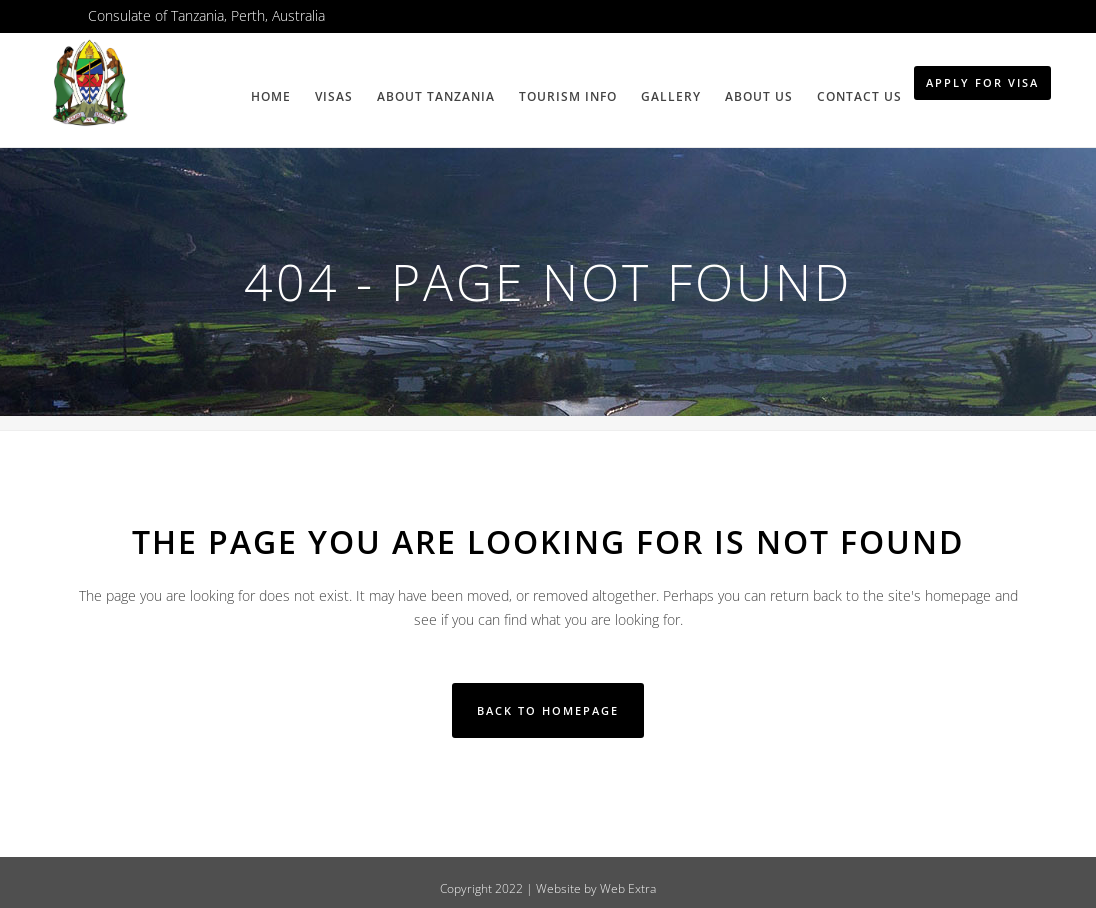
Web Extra (628, 888)
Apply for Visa (982, 82)
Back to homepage (548, 710)
